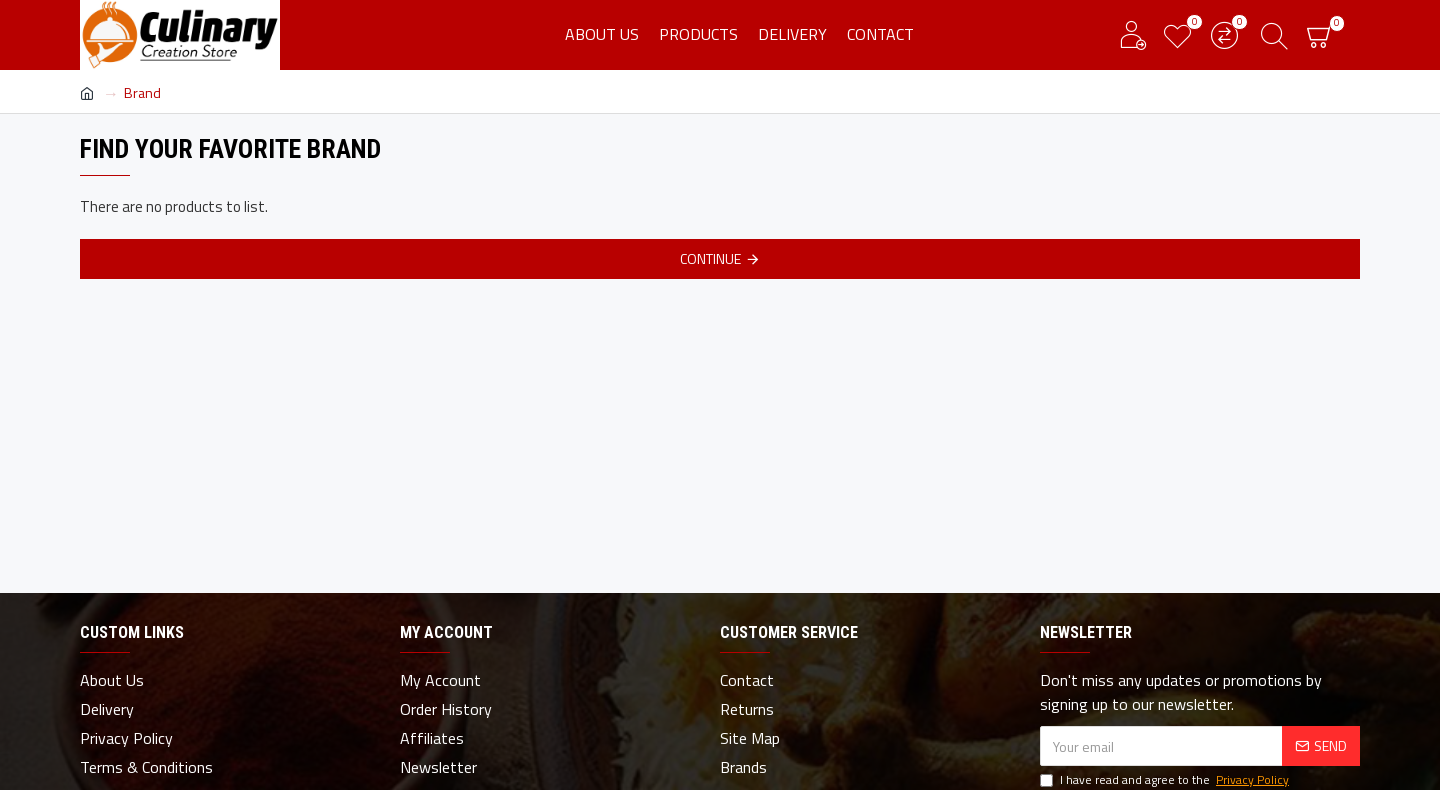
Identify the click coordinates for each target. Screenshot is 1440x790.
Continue (710, 258)
